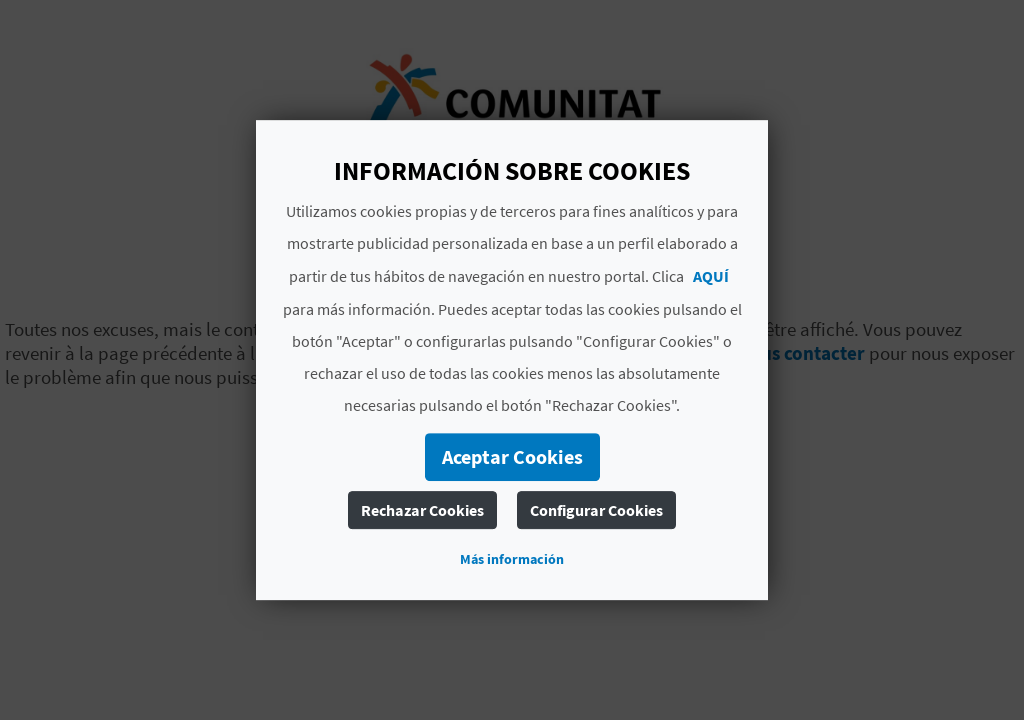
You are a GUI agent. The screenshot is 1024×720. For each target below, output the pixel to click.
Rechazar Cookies (422, 510)
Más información (512, 559)
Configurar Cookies (596, 510)
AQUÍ (711, 276)
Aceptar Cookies (512, 456)
